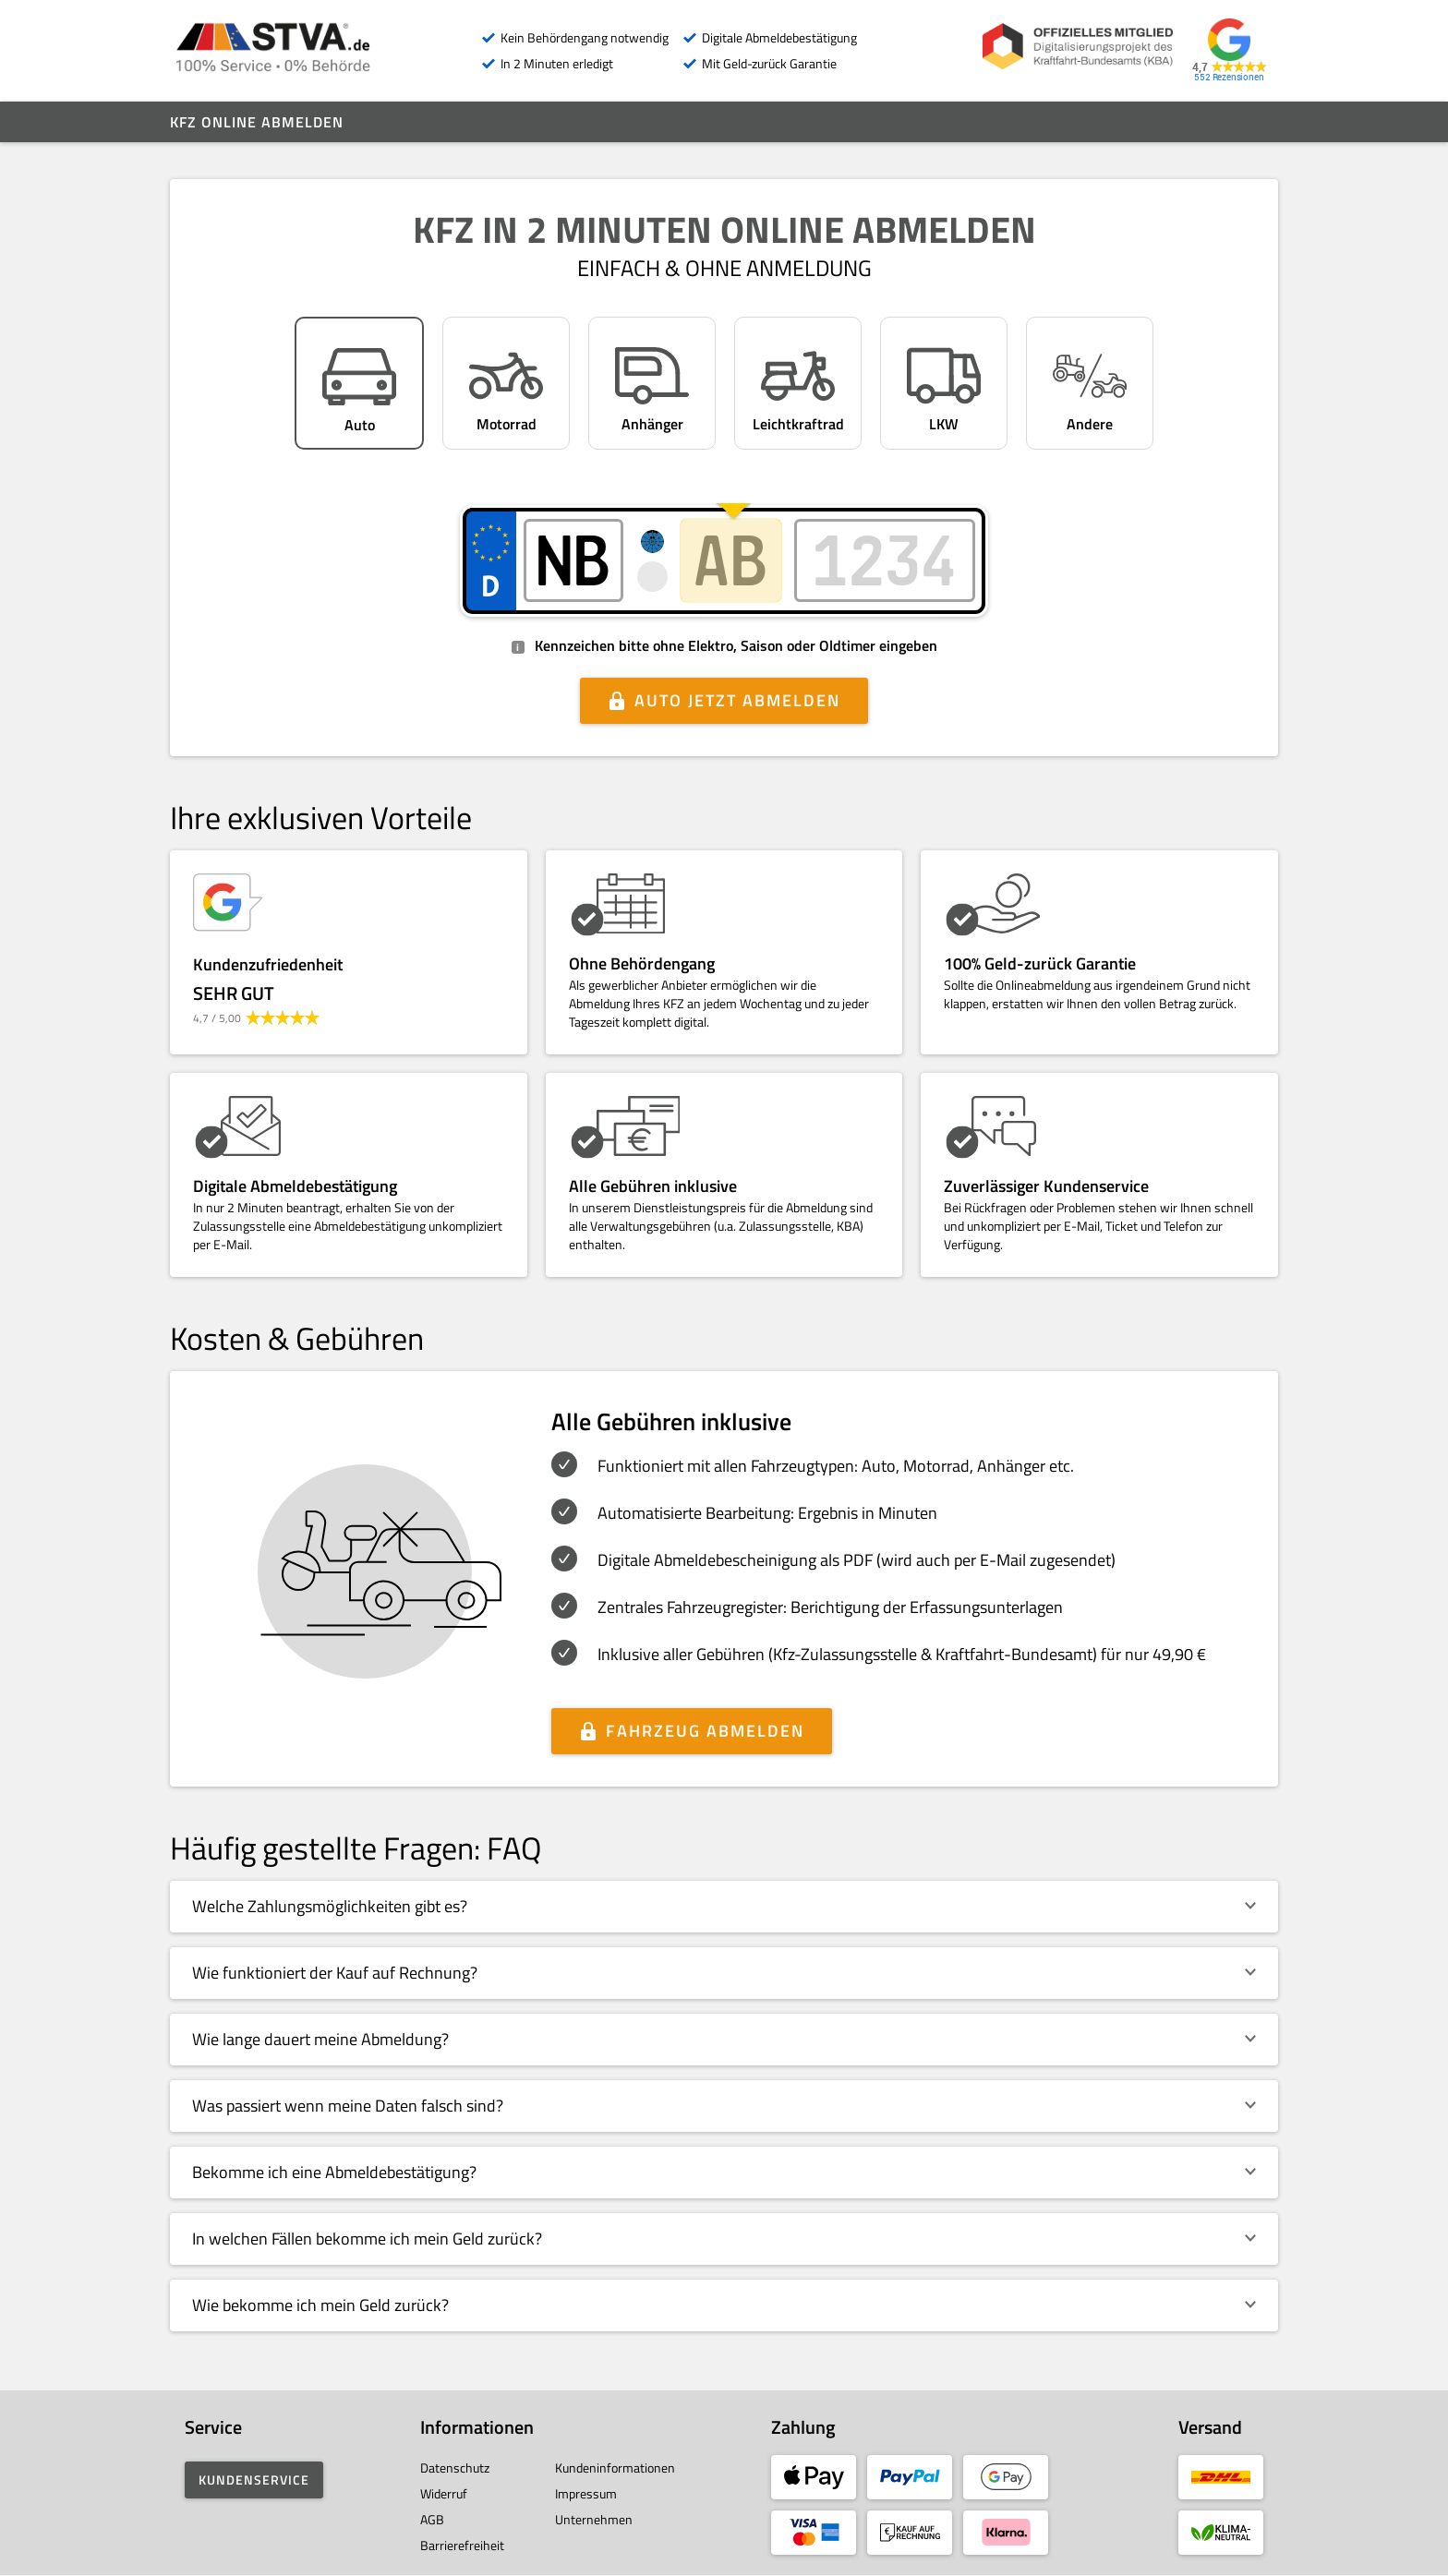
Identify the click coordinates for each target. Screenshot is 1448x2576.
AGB (432, 2519)
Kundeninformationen (615, 2467)
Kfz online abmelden (257, 122)
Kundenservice (254, 2479)
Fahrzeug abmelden (705, 1730)
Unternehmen (594, 2519)
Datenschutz (454, 2467)
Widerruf (443, 2493)
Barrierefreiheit (462, 2545)
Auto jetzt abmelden (737, 700)
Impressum (586, 2493)
